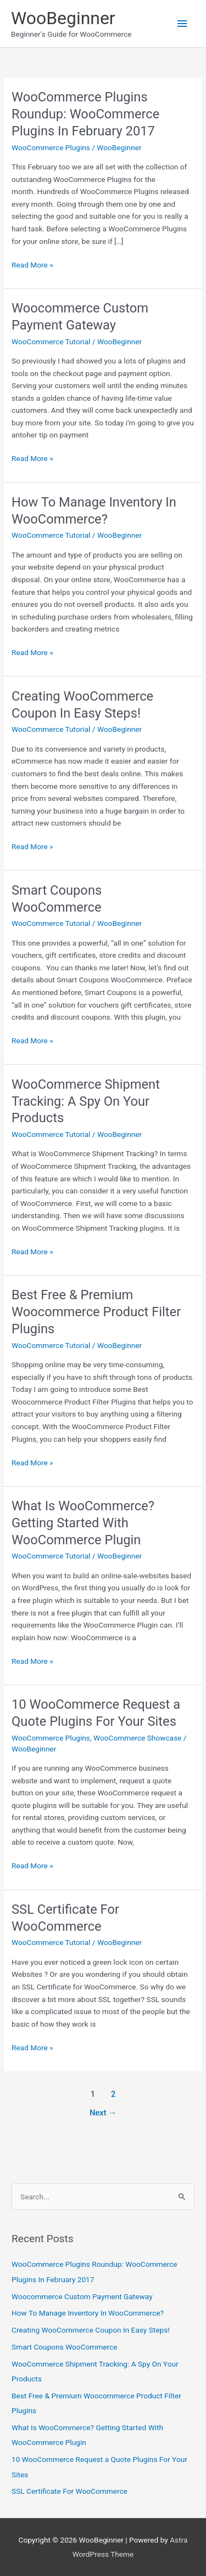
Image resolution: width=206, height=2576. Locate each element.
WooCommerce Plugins (51, 147)
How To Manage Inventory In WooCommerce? (88, 2312)
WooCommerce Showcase (137, 1737)
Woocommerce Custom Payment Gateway (82, 2296)
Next (103, 2113)
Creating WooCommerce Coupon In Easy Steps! (91, 2329)
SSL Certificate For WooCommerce (69, 2491)
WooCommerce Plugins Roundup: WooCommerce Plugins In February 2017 (85, 114)
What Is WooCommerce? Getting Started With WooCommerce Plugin (83, 1523)
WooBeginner (63, 18)
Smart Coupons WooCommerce (64, 2346)
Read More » (32, 265)
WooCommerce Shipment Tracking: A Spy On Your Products (86, 1101)
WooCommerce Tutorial (51, 341)
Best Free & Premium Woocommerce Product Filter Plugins (96, 1312)
